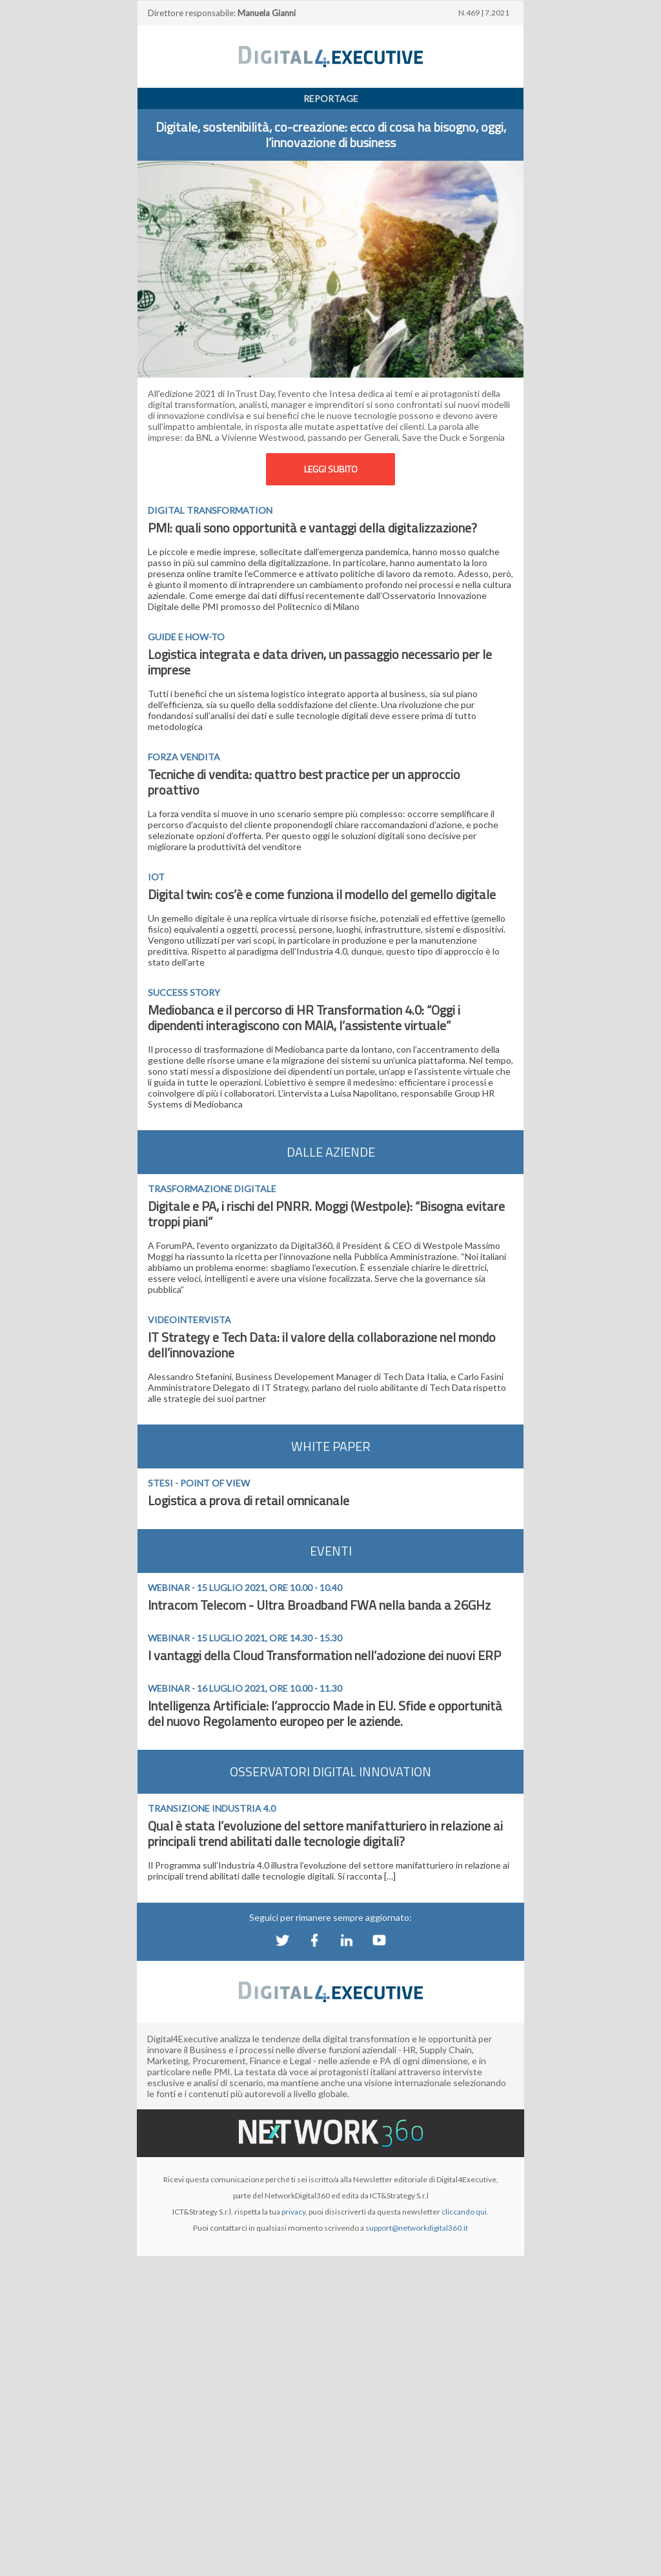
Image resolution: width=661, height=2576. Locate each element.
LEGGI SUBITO (331, 469)
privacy (293, 2211)
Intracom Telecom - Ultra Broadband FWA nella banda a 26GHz (319, 1605)
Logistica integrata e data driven (235, 654)
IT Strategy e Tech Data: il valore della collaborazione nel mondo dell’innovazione (322, 1345)
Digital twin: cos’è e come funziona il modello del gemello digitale (322, 894)
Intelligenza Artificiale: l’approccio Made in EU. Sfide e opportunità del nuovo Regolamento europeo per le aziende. (325, 1713)
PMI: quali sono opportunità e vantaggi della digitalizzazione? (312, 528)
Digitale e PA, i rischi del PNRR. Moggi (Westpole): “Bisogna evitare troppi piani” (326, 1214)
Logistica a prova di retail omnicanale (248, 1500)
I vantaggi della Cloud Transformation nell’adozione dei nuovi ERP (324, 1655)
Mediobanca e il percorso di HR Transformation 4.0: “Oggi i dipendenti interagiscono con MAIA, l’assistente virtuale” (304, 1017)
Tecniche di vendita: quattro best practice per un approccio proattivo (304, 782)
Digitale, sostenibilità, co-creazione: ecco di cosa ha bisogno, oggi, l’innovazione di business (331, 134)
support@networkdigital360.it (416, 2228)
